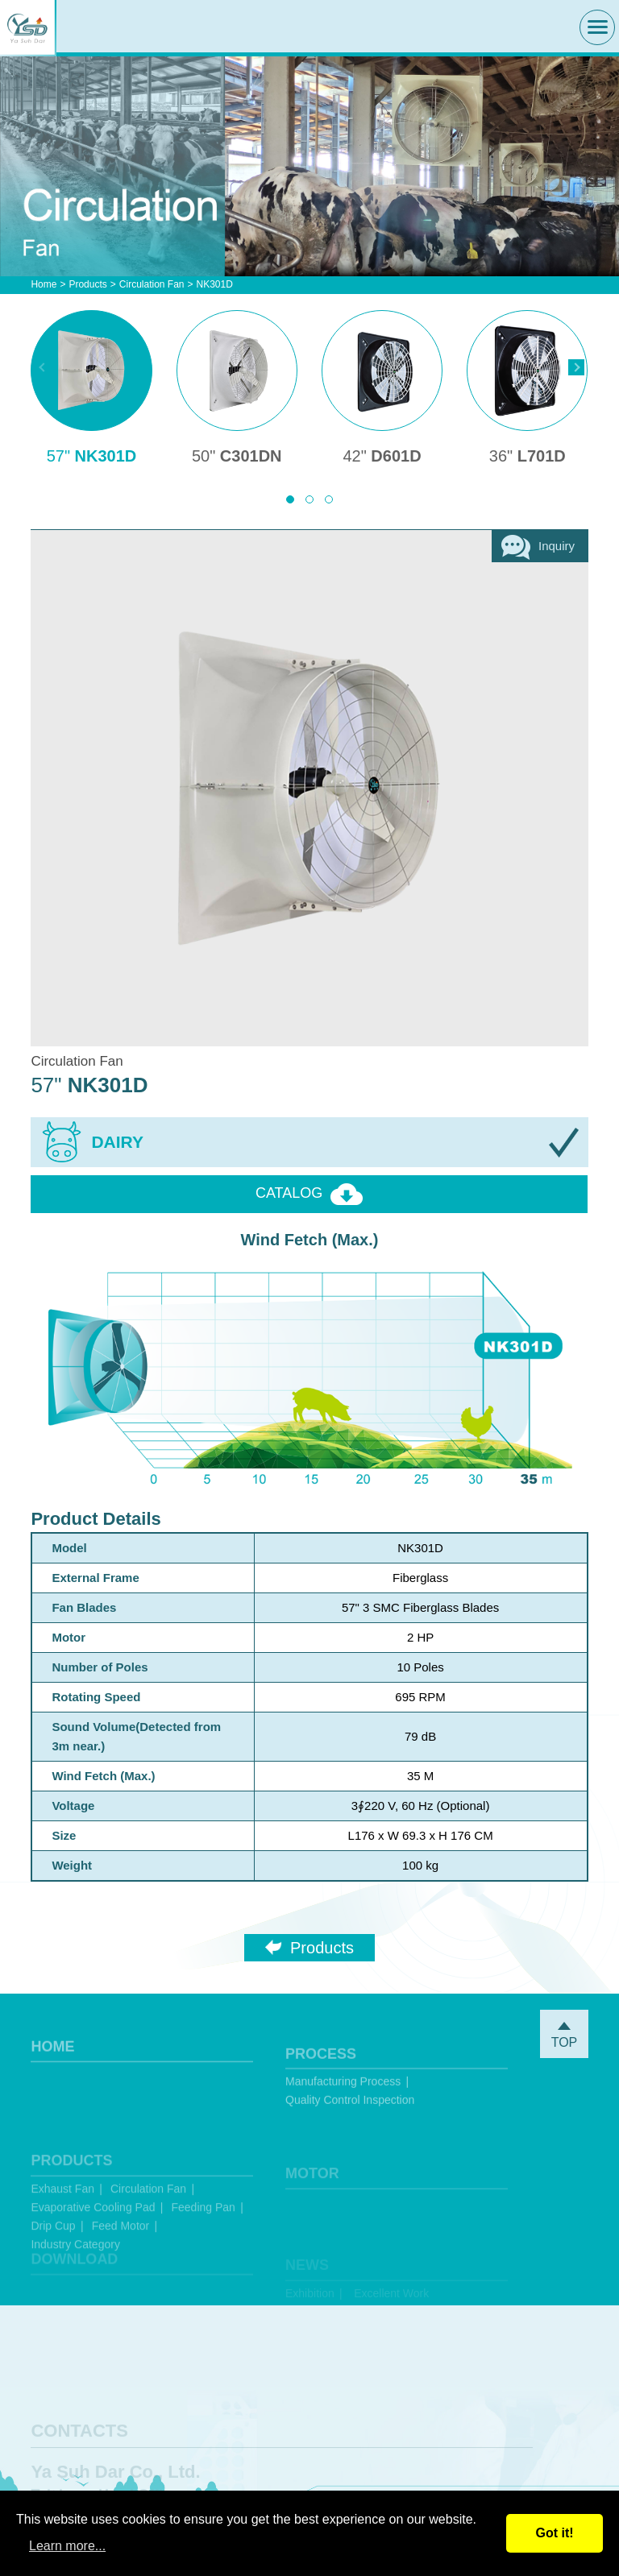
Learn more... (67, 2546)
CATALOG (309, 1194)
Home (43, 284)
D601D (382, 456)
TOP (563, 2035)
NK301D (92, 456)
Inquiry (538, 547)
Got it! (554, 2533)
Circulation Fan (152, 284)
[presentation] (43, 367)
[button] (290, 499)
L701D (527, 456)
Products (87, 284)
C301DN (237, 456)
